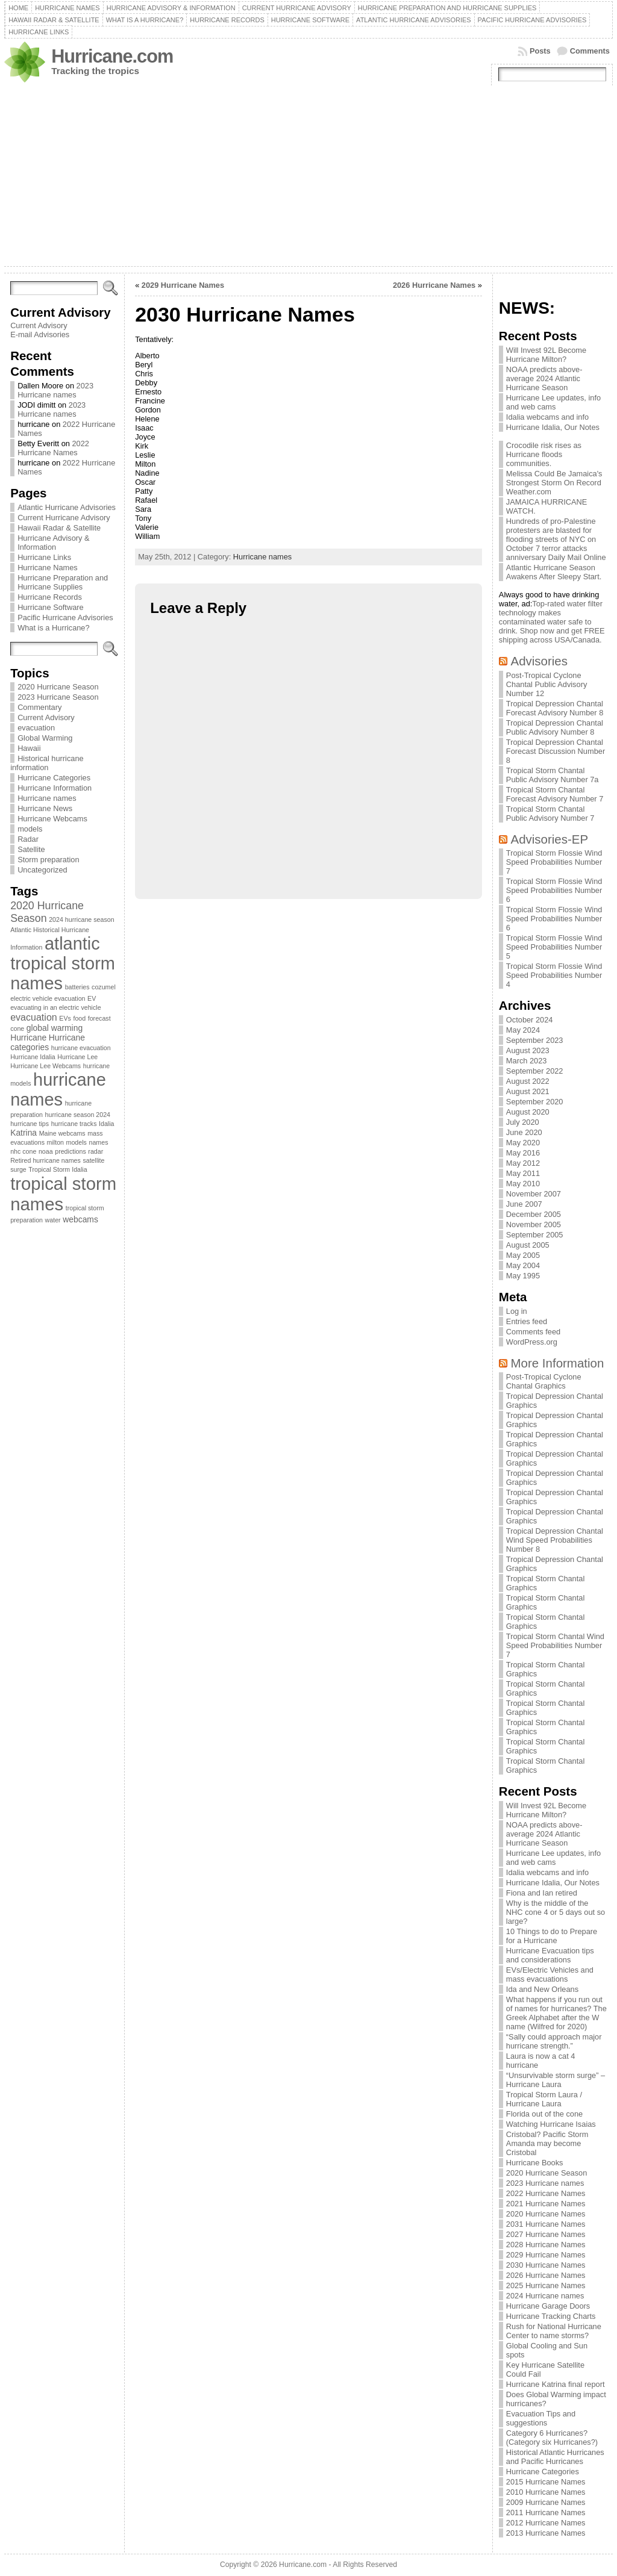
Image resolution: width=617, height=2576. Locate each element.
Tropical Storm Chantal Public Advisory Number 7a (552, 775)
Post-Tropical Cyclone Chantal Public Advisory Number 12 (546, 684)
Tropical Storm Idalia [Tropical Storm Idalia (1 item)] (57, 1169)
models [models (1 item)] (76, 1142)
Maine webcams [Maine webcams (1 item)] (62, 1133)
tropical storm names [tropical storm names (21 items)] (63, 1194)
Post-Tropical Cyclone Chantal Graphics (543, 1381)
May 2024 (523, 1029)
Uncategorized (42, 869)
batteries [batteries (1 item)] (77, 987)
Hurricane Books (534, 2162)
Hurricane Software (50, 607)
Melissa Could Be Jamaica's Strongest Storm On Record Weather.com (554, 482)
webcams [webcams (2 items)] (80, 1219)
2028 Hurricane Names (546, 2244)
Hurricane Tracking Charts (551, 2316)
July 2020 (522, 1122)
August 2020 (528, 1111)
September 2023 (534, 1040)
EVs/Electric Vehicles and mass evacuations (550, 1974)
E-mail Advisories (39, 334)
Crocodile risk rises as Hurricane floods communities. (543, 454)
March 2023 (526, 1060)
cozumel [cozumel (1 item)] (104, 987)
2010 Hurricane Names (546, 2492)
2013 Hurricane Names (546, 2532)
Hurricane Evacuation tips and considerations (550, 1955)
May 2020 (523, 1142)
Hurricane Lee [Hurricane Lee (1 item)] (77, 1056)
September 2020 (534, 1101)
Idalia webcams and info (547, 417)
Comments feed (533, 1331)
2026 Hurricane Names (434, 285)
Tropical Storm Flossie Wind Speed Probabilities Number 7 (554, 862)
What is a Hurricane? (53, 627)
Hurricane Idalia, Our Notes (553, 427)
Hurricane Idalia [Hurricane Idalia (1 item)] (32, 1056)
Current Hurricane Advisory (63, 517)
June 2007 (524, 1204)
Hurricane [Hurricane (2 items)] (28, 1037)
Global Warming (44, 737)
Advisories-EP (550, 839)
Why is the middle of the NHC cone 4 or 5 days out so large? (555, 1912)
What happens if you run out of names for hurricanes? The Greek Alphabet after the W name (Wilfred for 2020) (556, 2013)
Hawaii (28, 748)
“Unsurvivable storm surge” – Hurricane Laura (555, 2080)
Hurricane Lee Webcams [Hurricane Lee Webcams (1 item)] (45, 1065)
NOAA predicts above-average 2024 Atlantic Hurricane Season (544, 378)
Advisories (539, 661)
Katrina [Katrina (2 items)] (23, 1132)
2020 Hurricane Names (546, 2213)
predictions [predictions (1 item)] (70, 1151)
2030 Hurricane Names (546, 2265)
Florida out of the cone (544, 2113)
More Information (557, 1363)
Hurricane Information (54, 787)
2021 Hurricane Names (546, 2203)
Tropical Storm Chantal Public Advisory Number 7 (550, 813)
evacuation (36, 727)
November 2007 (533, 1193)
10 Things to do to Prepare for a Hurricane (551, 1936)
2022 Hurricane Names (53, 448)
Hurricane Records (49, 597)
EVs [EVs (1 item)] (65, 1018)
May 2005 (523, 1255)
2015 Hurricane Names (546, 2481)
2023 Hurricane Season (57, 697)
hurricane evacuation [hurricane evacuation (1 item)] (81, 1047)
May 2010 (523, 1183)
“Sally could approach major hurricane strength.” (554, 2041)
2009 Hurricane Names (546, 2502)
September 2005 (534, 1234)
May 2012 (523, 1163)
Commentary (39, 707)
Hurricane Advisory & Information (53, 543)
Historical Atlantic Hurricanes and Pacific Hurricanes (555, 2457)
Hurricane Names (47, 567)
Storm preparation (48, 859)
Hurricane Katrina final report (555, 2384)
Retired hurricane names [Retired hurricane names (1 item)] (45, 1160)
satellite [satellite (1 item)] (93, 1160)
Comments (590, 50)
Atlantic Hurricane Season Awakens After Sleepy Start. (553, 572)
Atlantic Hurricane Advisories (66, 507)
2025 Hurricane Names (546, 2285)
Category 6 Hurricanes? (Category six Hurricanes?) (552, 2437)
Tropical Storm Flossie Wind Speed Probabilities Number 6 (554, 890)
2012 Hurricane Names (546, 2522)
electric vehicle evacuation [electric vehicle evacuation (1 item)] (47, 998)
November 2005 (533, 1224)
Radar (28, 839)
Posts (540, 50)
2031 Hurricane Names (546, 2224)
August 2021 (528, 1091)
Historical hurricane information (47, 763)
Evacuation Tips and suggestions (540, 2418)
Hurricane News (44, 808)
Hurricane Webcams (52, 818)
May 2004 (523, 1265)
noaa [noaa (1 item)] (46, 1151)
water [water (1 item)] (53, 1220)
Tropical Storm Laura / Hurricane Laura (544, 2099)
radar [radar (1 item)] (95, 1151)
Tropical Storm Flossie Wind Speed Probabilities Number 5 (554, 946)
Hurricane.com (112, 56)
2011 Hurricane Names (546, 2512)
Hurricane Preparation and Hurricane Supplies (62, 582)
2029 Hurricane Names (183, 285)
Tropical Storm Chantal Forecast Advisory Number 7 (554, 794)
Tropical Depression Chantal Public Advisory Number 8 (554, 727)
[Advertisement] (308, 176)
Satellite (31, 849)
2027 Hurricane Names (546, 2234)
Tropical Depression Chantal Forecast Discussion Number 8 (555, 751)
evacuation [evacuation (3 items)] (33, 1017)
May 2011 (523, 1173)
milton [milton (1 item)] (55, 1142)
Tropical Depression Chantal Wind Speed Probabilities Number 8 (554, 1540)
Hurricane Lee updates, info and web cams (553, 402)
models (29, 828)
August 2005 (528, 1244)
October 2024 (529, 1019)
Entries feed (526, 1321)
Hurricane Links (44, 557)
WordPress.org (531, 1341)
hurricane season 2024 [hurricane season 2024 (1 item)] (77, 1114)
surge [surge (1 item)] (18, 1169)
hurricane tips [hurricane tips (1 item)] (29, 1123)
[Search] (54, 288)
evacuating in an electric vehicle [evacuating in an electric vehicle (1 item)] (55, 1007)
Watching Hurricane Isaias (551, 2124)
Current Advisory (38, 325)
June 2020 (524, 1132)
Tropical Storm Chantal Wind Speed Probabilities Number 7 (555, 1645)
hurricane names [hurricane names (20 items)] (58, 1089)
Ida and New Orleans (542, 1989)
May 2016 (523, 1152)
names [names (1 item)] (98, 1142)
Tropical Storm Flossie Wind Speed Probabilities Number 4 (554, 975)
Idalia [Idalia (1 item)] (106, 1123)
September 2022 (534, 1070)
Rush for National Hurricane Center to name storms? (553, 2331)
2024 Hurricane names (545, 2295)
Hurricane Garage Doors (548, 2305)
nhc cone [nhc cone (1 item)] (23, 1151)
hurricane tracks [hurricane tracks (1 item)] (74, 1123)
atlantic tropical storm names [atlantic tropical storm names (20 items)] (62, 963)
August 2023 (528, 1050)
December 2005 (533, 1214)
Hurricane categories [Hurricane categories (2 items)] (47, 1042)
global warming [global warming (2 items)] (55, 1028)
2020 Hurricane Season (57, 686)
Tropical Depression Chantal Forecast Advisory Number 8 (554, 708)
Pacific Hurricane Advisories (65, 617)
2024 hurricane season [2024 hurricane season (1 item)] (81, 919)
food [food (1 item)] (79, 1018)
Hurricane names (46, 798)
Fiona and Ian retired (541, 1892)
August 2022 (528, 1081)
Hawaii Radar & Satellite (59, 527)
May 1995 (523, 1275)
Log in (516, 1311)
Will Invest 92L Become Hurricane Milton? (546, 355)
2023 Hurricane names (55, 390)
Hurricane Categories (53, 777)
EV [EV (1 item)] (91, 998)
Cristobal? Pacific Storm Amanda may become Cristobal (547, 2143)
